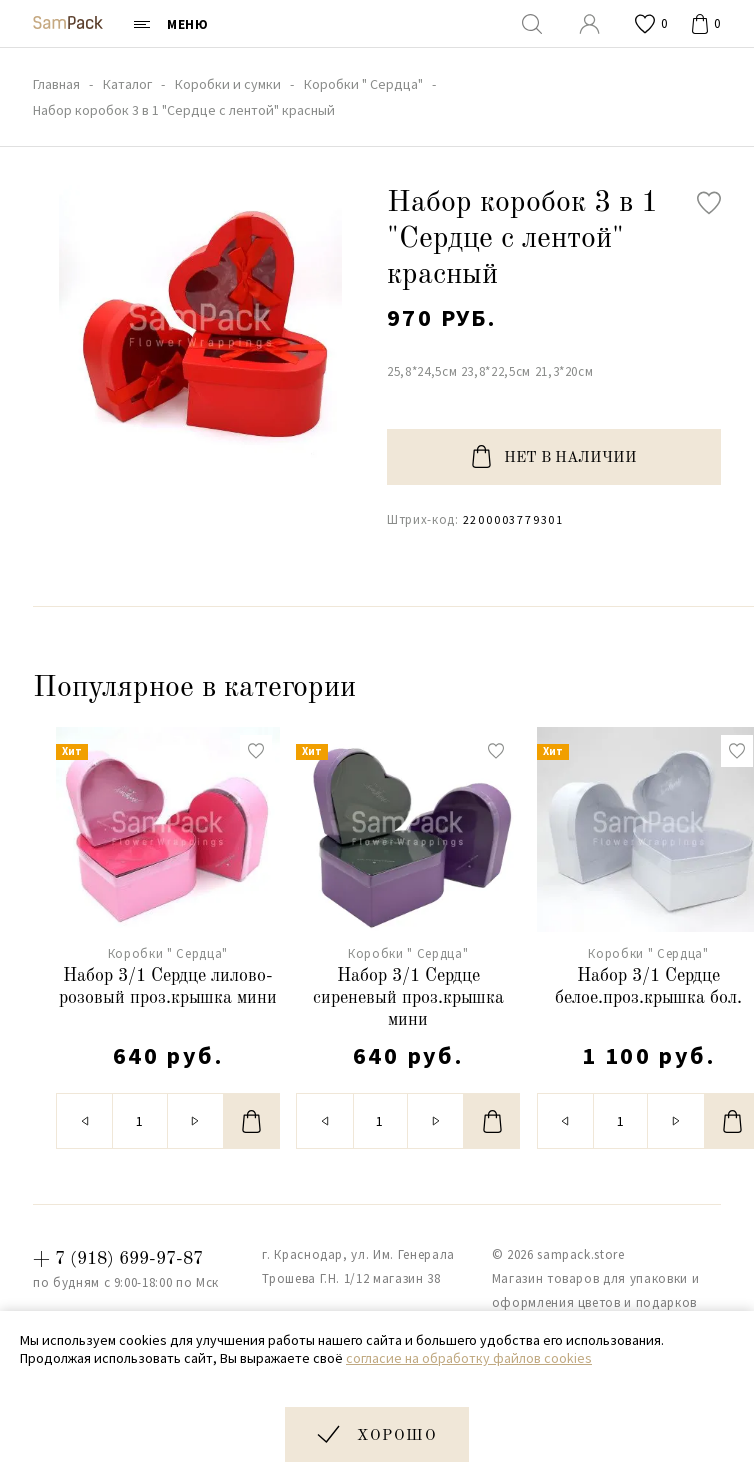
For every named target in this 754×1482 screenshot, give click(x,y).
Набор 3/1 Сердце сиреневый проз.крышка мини (408, 997)
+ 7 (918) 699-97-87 (118, 1259)
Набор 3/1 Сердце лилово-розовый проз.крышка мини (168, 987)
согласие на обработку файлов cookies (469, 1358)
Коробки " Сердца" (168, 953)
